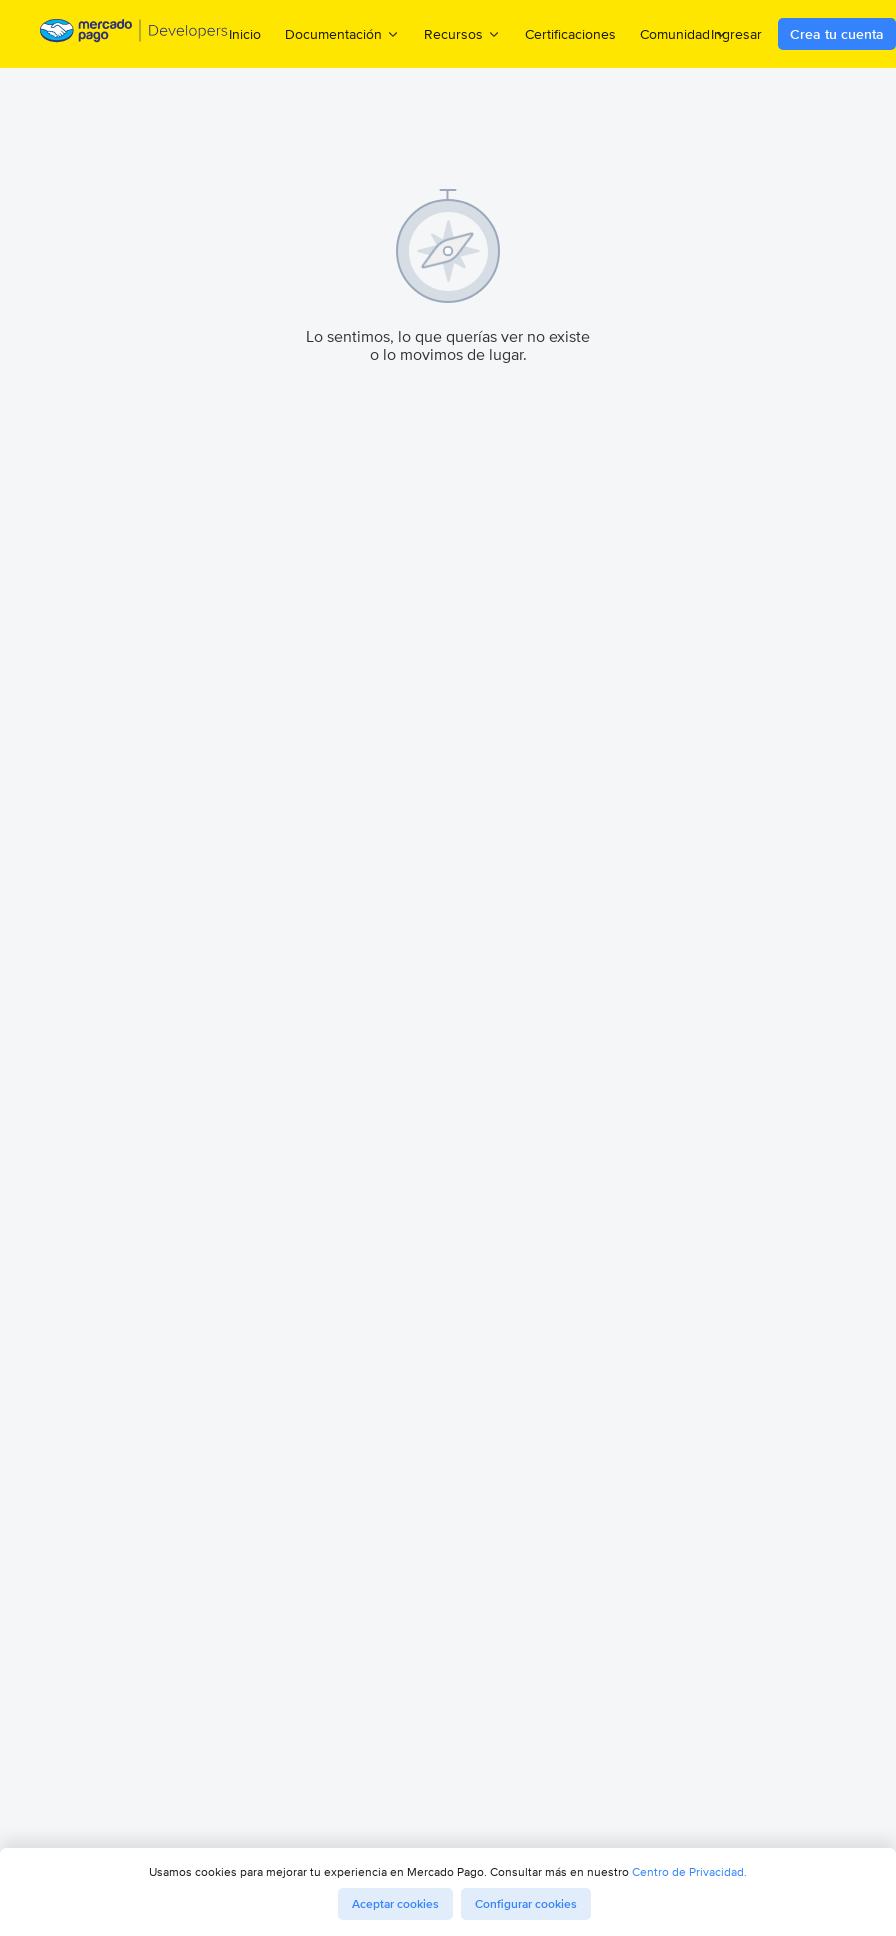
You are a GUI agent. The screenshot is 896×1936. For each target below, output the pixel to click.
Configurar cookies (526, 1904)
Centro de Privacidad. (689, 1871)
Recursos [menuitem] (462, 33)
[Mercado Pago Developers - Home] (134, 34)
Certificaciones (570, 34)
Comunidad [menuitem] (684, 33)
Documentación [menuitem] (342, 33)
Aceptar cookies (395, 1904)
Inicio (245, 34)
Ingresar (736, 34)
